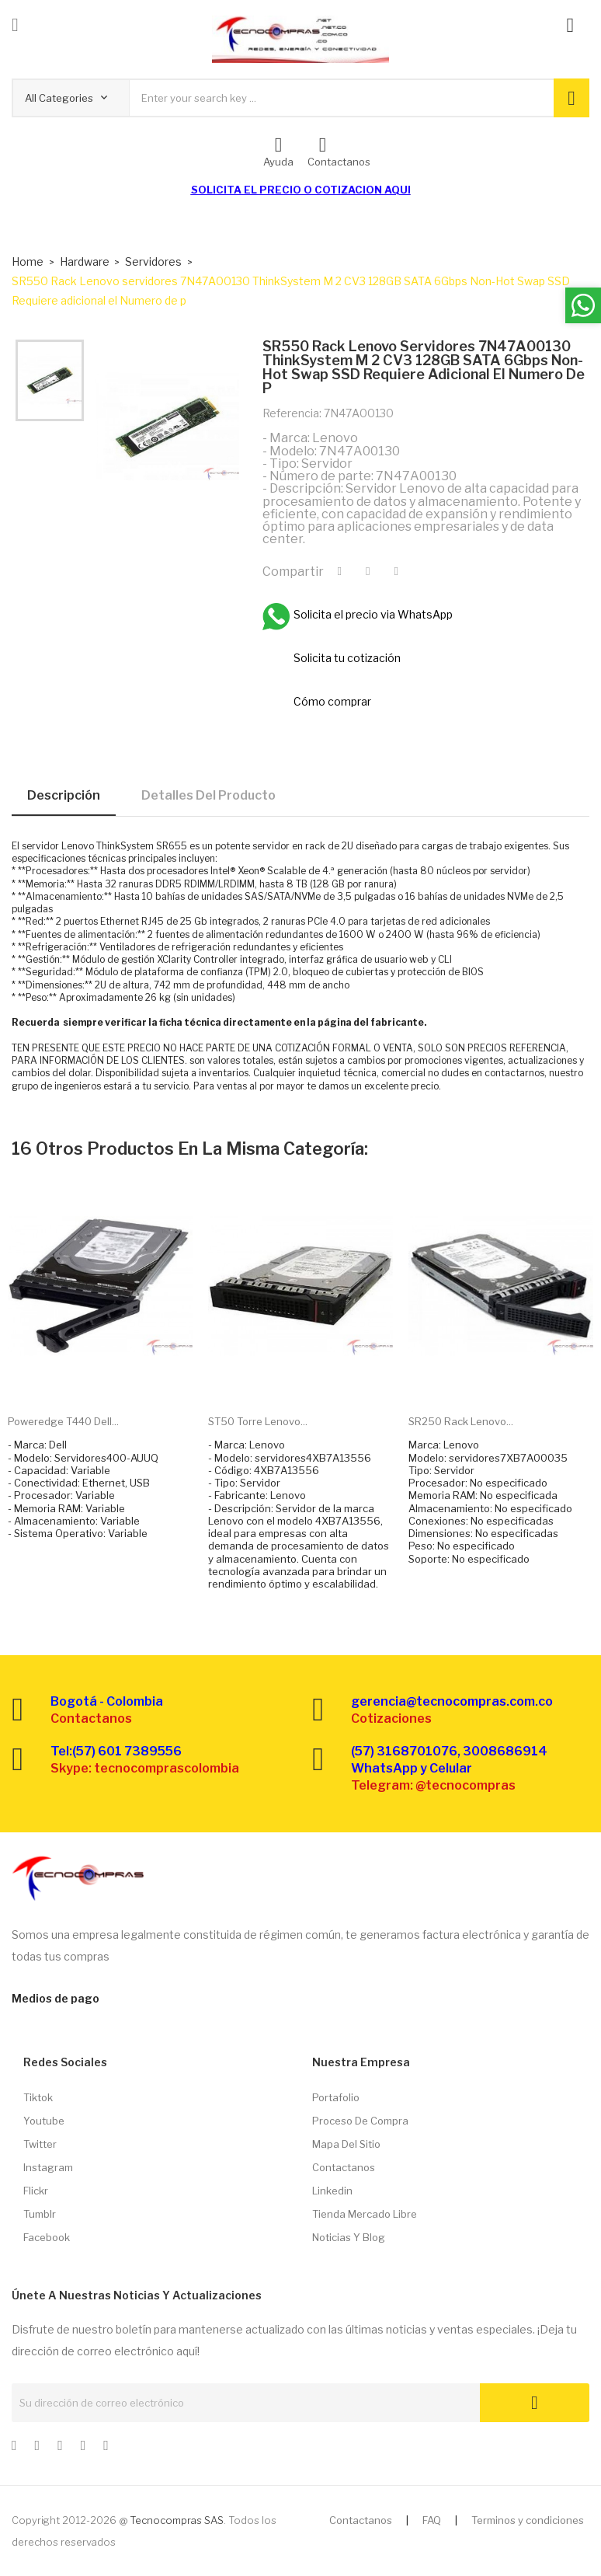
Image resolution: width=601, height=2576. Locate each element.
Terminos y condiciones (527, 2520)
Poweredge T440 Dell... (63, 1421)
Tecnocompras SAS (177, 2520)
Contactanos (343, 2167)
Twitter (40, 2144)
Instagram (48, 2167)
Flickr (35, 2190)
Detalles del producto (208, 795)
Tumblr (39, 2214)
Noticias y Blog (348, 2237)
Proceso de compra (360, 2120)
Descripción (63, 795)
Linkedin (332, 2190)
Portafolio (336, 2097)
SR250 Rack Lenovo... (460, 1421)
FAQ (431, 2520)
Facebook (46, 2237)
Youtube (43, 2120)
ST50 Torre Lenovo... (257, 1421)
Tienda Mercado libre (364, 2214)
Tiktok (38, 2097)
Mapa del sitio (346, 2144)
